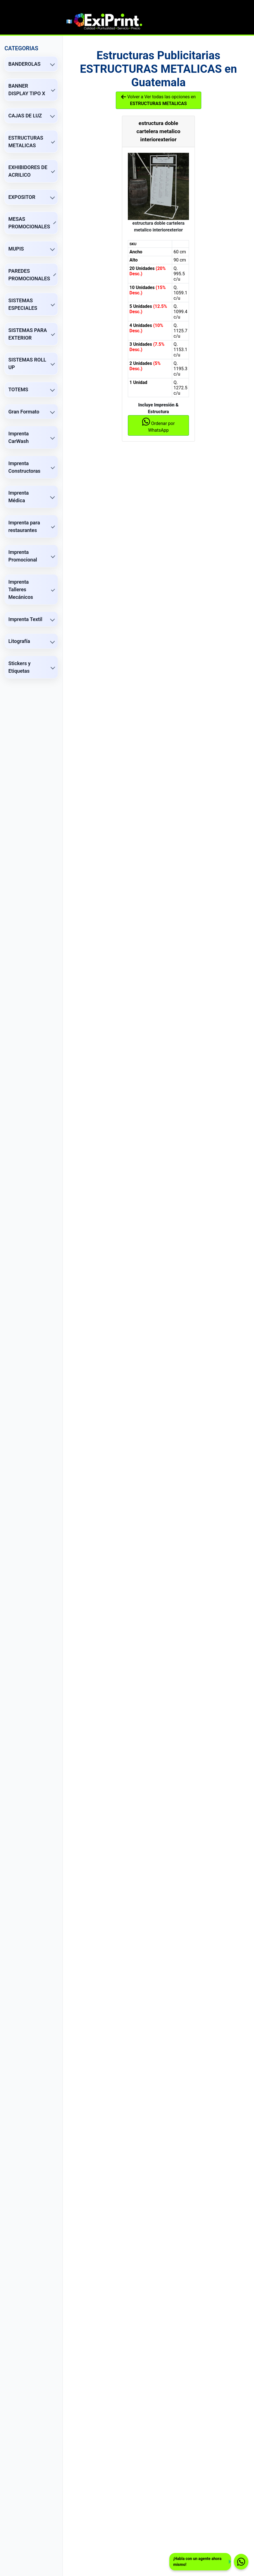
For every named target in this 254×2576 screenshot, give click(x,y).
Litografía (19, 641)
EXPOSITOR (21, 197)
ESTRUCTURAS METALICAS (25, 141)
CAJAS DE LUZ (25, 116)
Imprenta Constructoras (24, 467)
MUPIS (16, 249)
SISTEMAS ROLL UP (27, 363)
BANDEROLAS (24, 64)
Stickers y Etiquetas (19, 667)
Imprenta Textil (25, 619)
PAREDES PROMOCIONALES (29, 274)
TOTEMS (18, 389)
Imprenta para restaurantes (24, 526)
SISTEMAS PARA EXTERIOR (27, 334)
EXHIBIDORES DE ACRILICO (27, 171)
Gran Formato (23, 412)
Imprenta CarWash (18, 437)
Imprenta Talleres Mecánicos (20, 589)
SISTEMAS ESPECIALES (22, 304)
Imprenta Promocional (22, 556)
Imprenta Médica (18, 496)
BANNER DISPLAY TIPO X (26, 89)
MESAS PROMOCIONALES (29, 222)
